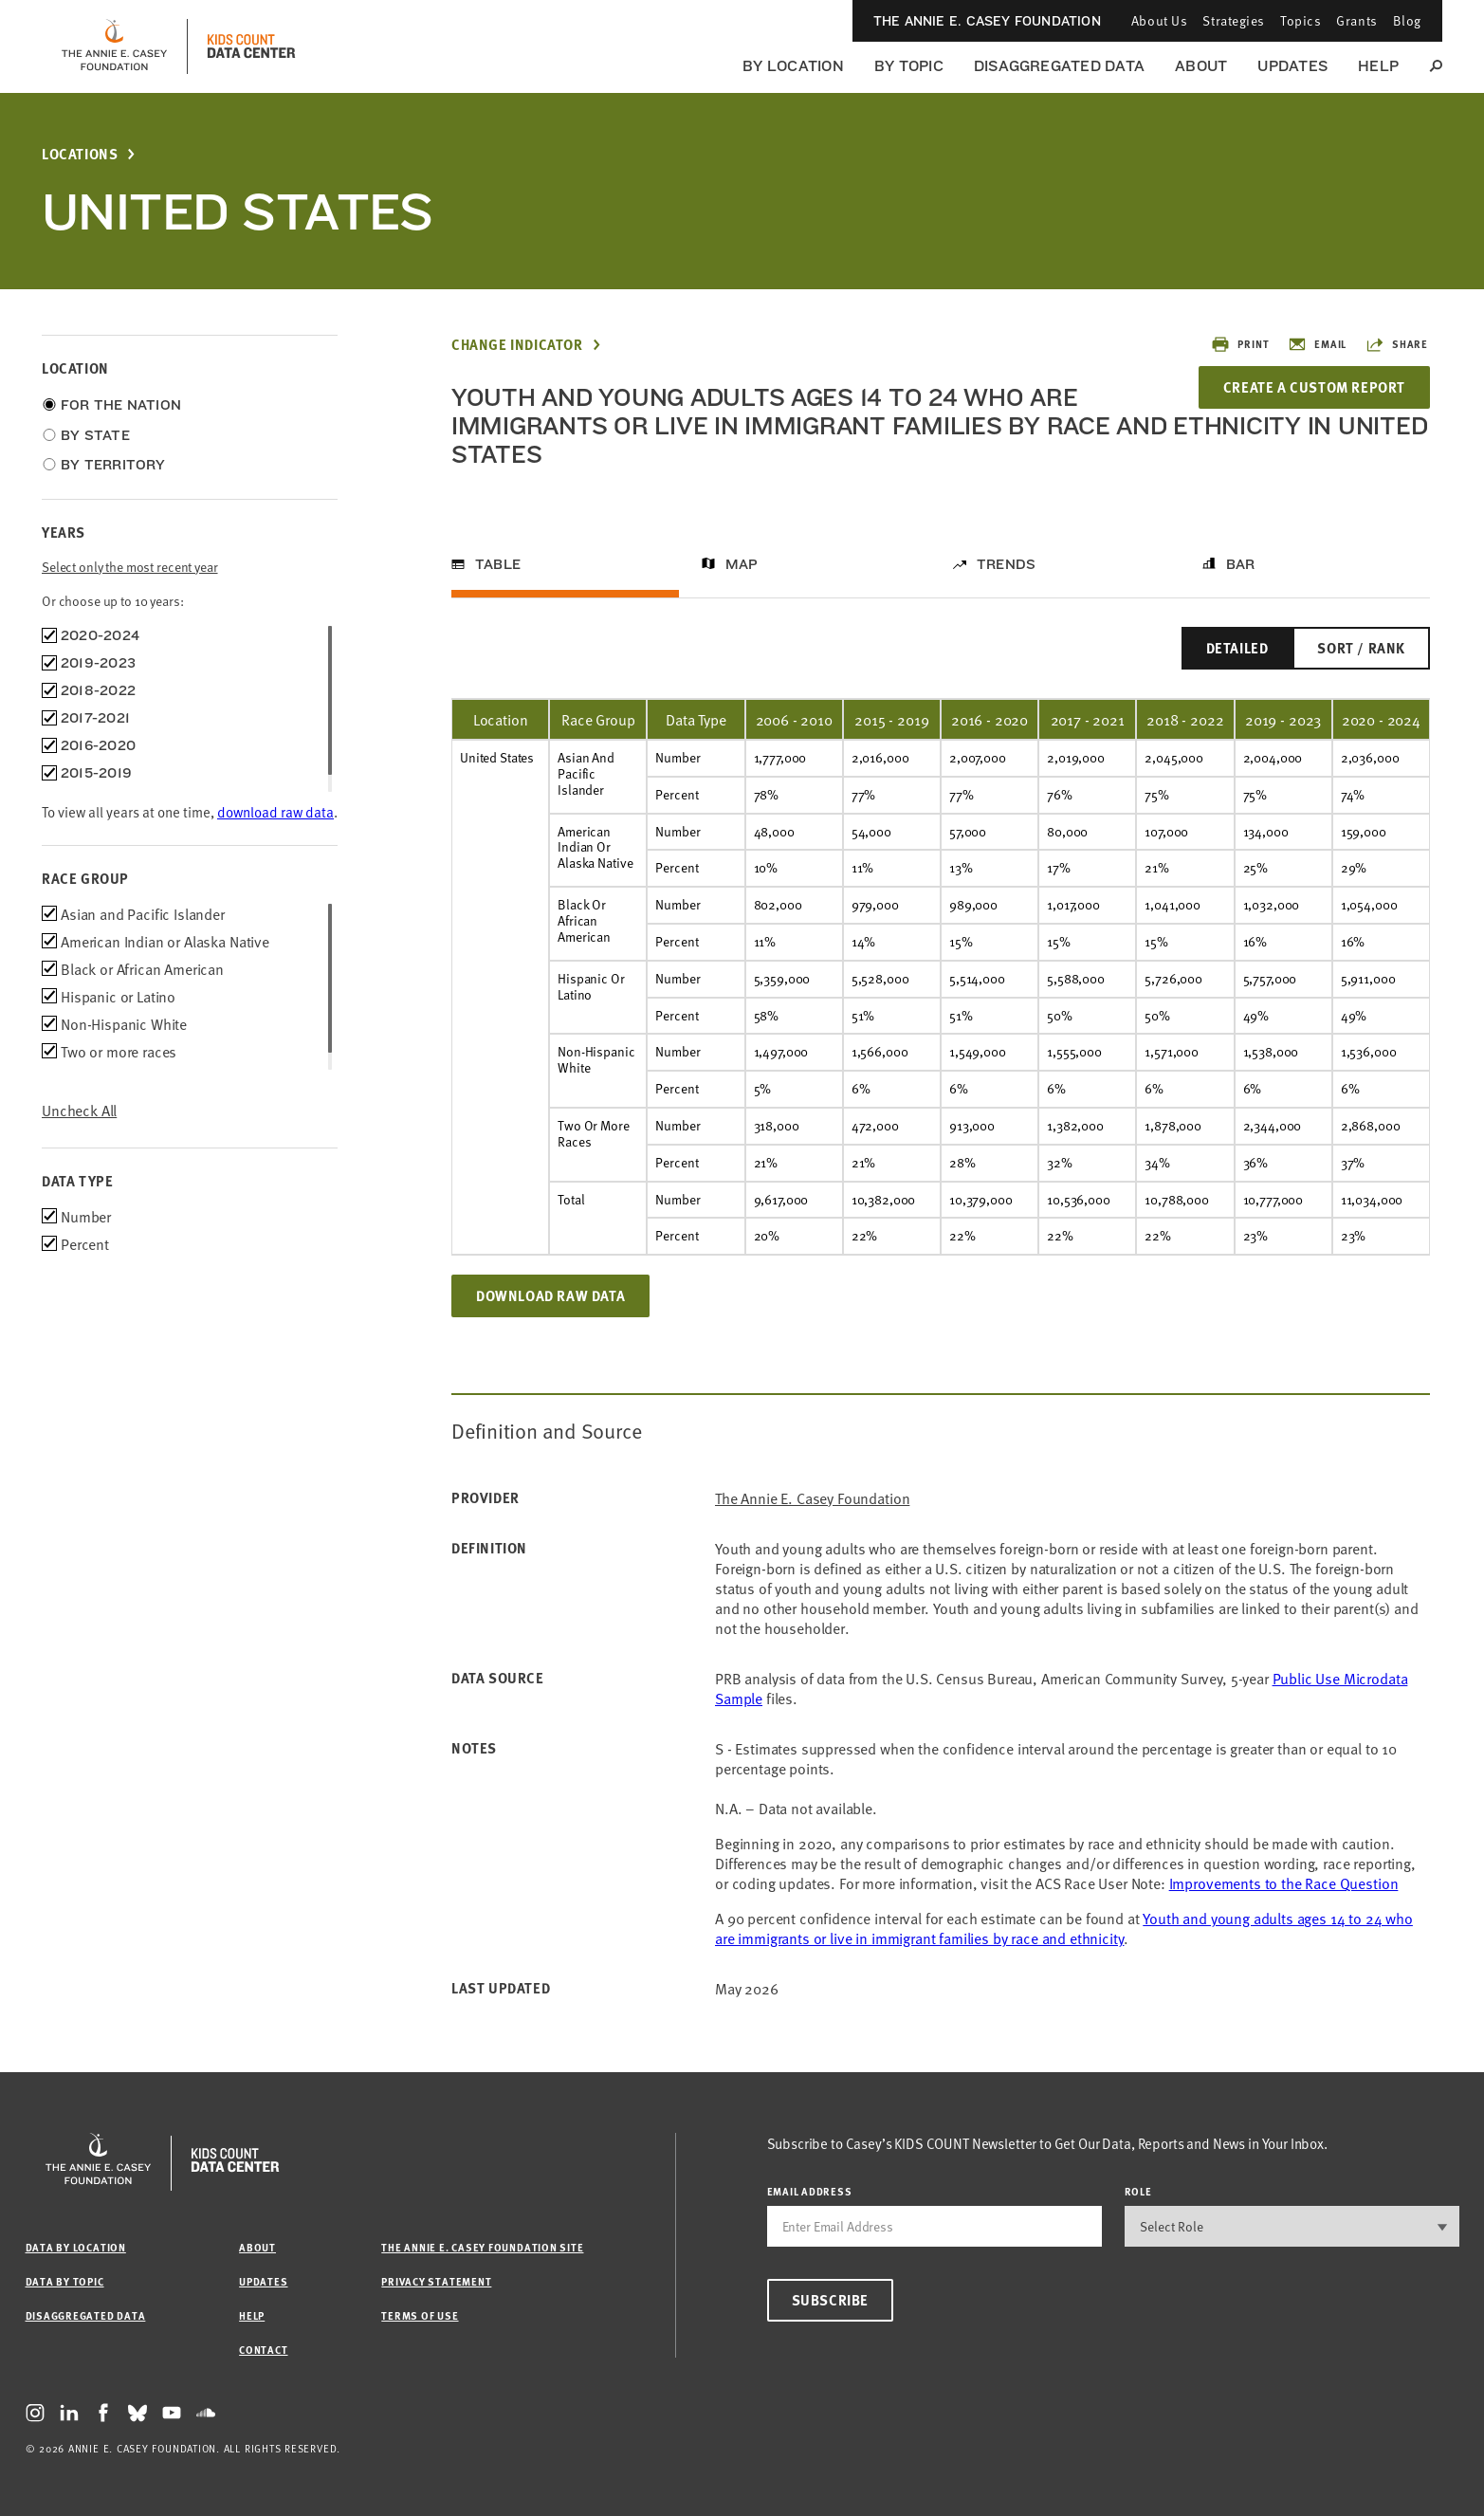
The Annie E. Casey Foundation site (482, 2247)
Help (1378, 66)
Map (742, 564)
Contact (263, 2349)
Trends (1006, 564)
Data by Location (76, 2247)
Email (1317, 344)
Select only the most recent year (130, 567)
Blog (1407, 20)
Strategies (1233, 20)
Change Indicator (517, 345)
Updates (1292, 66)
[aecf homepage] (114, 46)
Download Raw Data (550, 1295)
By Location (793, 66)
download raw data (275, 811)
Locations (80, 154)
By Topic (909, 66)
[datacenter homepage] (251, 46)
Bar (1240, 564)
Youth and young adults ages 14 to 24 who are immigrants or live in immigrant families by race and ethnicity (1064, 1927)
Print (1240, 344)
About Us (1159, 20)
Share (1396, 344)
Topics (1300, 20)
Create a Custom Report (1314, 386)
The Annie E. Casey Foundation (987, 20)
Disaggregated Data (1059, 66)
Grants (1356, 20)
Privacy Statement (436, 2281)
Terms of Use (419, 2315)
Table (498, 564)
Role (1138, 2191)
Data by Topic (65, 2281)
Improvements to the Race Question (1284, 1882)
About (1201, 66)
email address (809, 2191)
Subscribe (830, 2299)
